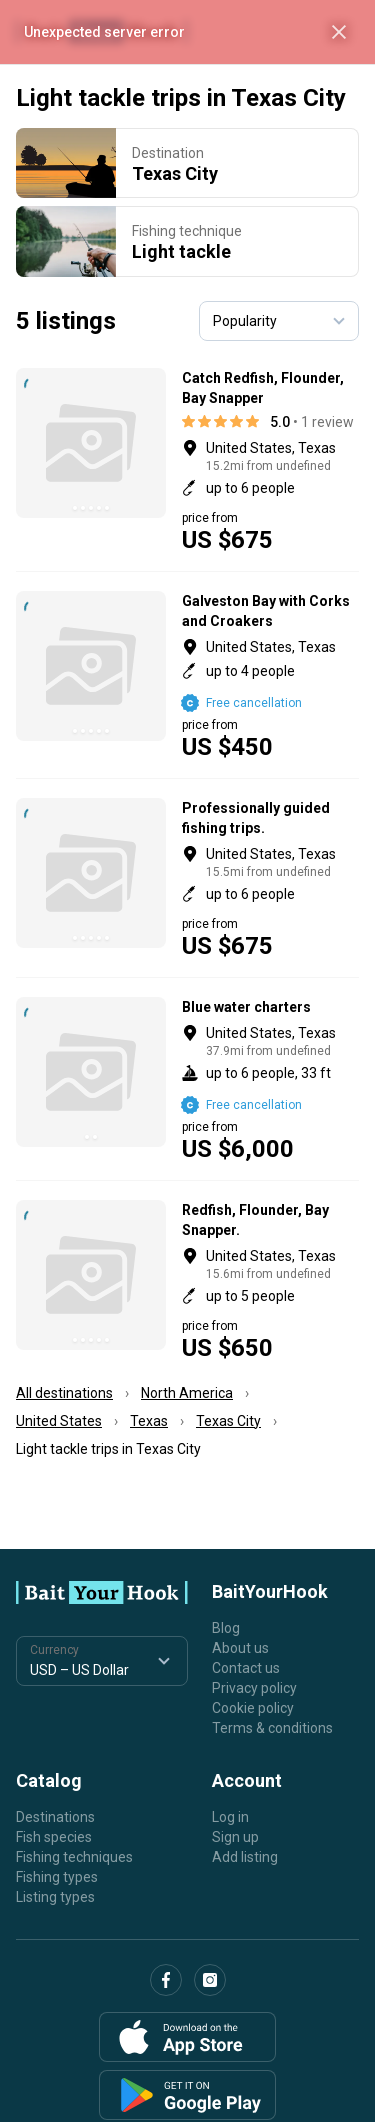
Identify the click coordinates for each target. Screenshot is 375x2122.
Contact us (246, 1668)
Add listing (245, 1857)
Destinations (55, 1817)
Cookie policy (253, 1708)
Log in (230, 1817)
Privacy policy (254, 1688)
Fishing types (57, 1877)
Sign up (235, 1837)
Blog (226, 1628)
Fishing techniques (74, 1857)
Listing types (55, 1897)
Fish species (54, 1837)
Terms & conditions (272, 1728)
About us (240, 1648)
